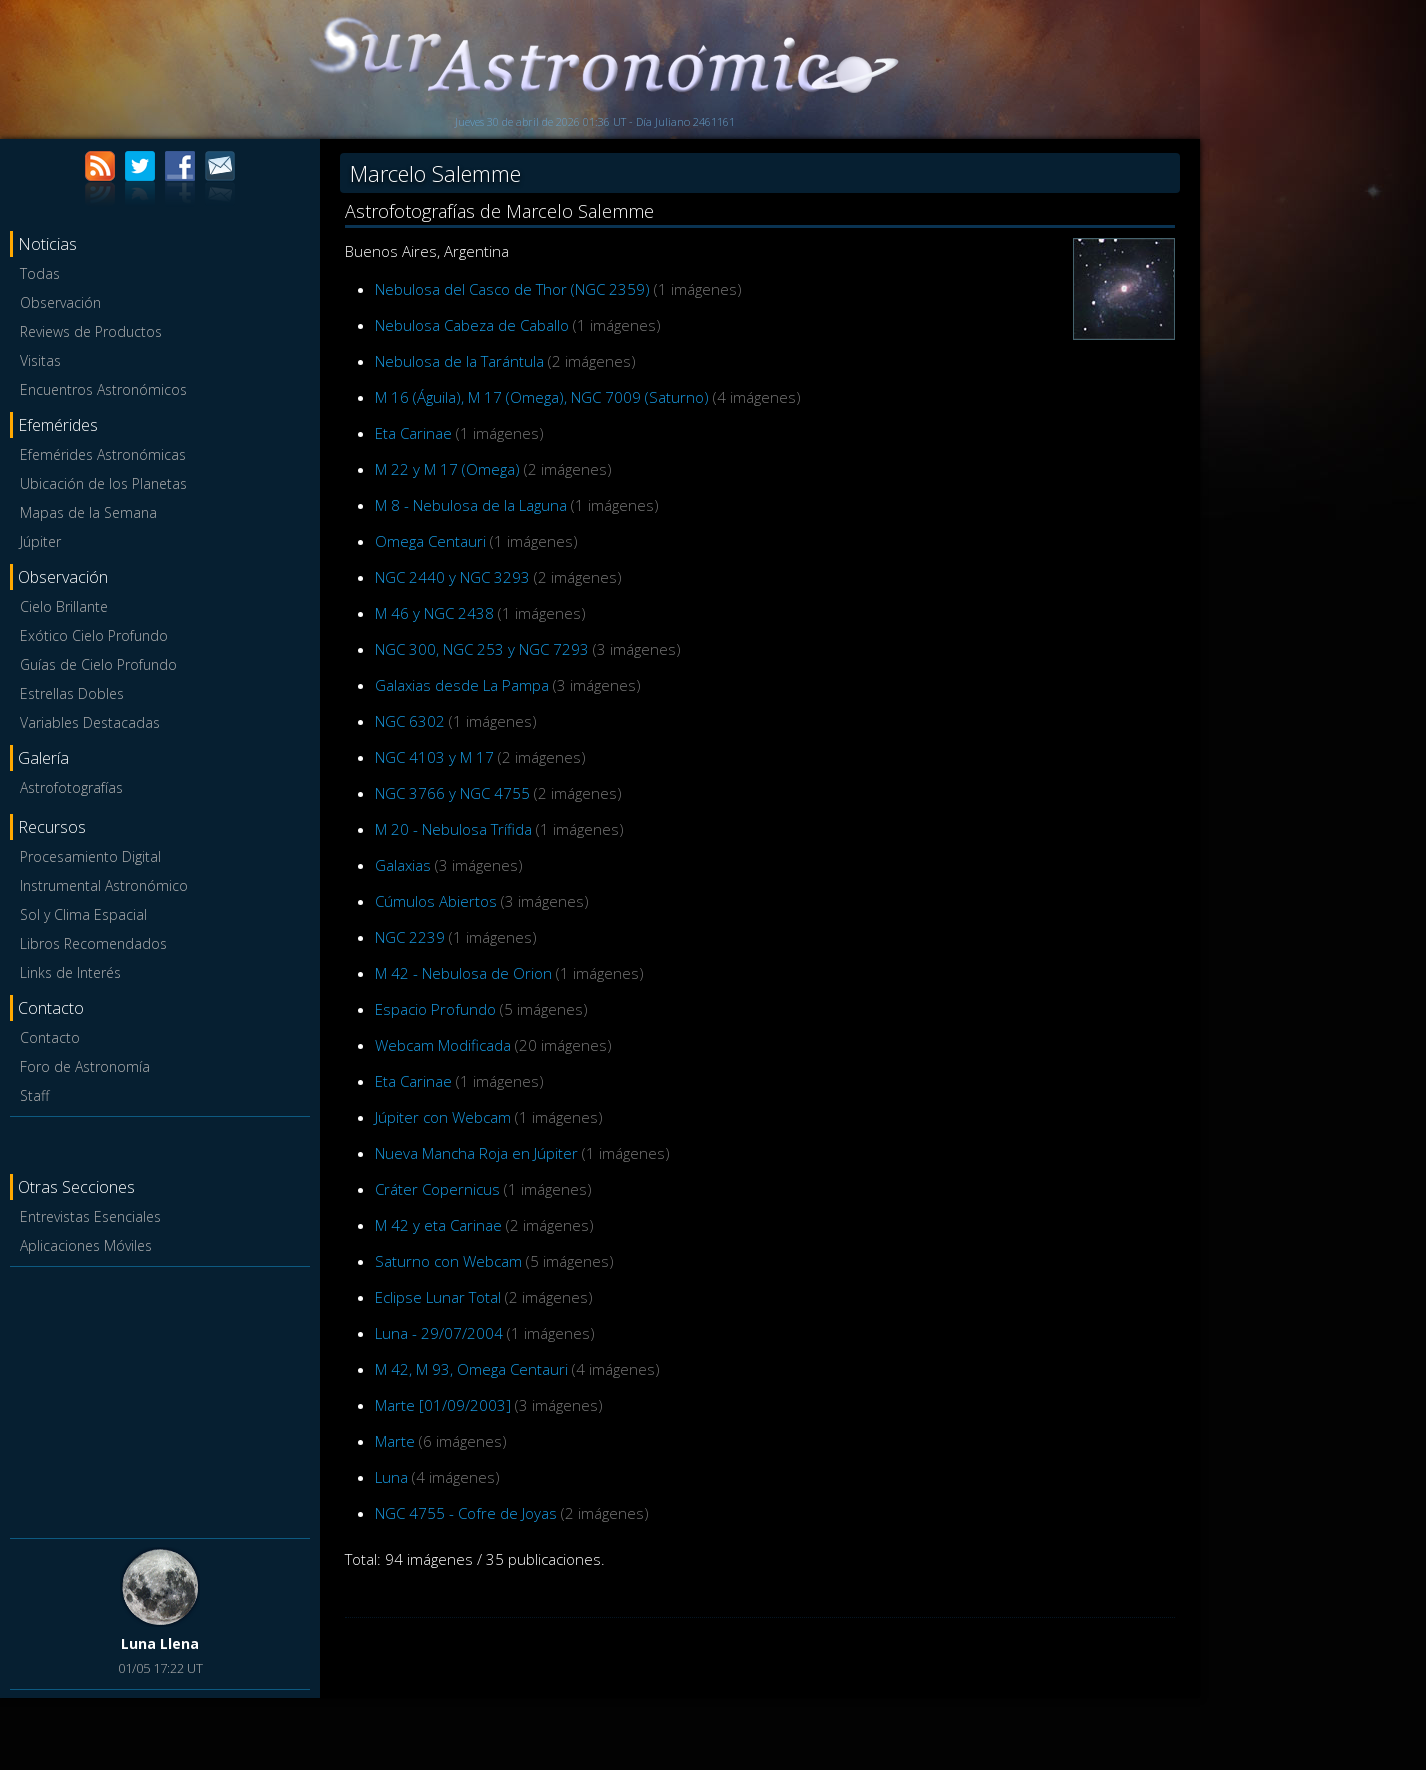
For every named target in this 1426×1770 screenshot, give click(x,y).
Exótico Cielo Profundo (94, 635)
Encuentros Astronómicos (103, 389)
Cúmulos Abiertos (436, 901)
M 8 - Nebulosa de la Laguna (471, 505)
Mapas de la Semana (88, 512)
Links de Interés (70, 972)
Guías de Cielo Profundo (98, 664)
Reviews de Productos (91, 331)
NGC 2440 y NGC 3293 (452, 577)
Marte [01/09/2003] (443, 1405)
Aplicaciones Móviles (86, 1245)
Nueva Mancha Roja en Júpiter (476, 1153)
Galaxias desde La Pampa (462, 685)
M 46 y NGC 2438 (434, 613)
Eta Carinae (413, 433)
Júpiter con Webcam (443, 1117)
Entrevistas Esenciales (90, 1216)
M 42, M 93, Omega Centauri (471, 1369)
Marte (395, 1441)
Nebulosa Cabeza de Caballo (472, 325)
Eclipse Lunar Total (438, 1297)
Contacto (50, 1037)
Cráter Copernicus (437, 1189)
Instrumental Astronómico (104, 885)
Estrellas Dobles (72, 693)
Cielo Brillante (64, 606)
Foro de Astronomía (85, 1066)
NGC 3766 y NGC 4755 (452, 793)
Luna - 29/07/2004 (439, 1333)
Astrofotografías (71, 787)
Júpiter (40, 541)
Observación (60, 302)
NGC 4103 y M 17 (434, 757)
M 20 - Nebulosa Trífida (453, 829)
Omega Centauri (430, 541)
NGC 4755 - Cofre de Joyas (466, 1513)
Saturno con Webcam (448, 1261)
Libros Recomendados (93, 943)
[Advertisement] (160, 1399)
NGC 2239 (410, 937)
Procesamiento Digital (90, 856)
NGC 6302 (410, 721)
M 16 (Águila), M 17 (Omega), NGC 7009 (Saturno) (542, 397)
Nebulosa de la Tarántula (459, 361)
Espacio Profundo (435, 1009)
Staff (34, 1095)
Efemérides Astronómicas (103, 454)
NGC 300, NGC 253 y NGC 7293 (482, 649)
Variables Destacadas (90, 722)
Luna (391, 1477)
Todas (40, 273)
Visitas (40, 360)
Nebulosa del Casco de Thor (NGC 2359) (512, 289)
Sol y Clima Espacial (83, 914)
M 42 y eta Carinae (438, 1225)
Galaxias (403, 865)
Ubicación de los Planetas (103, 483)
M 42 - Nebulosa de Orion (463, 973)
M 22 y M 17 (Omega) (447, 469)
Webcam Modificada (443, 1045)
